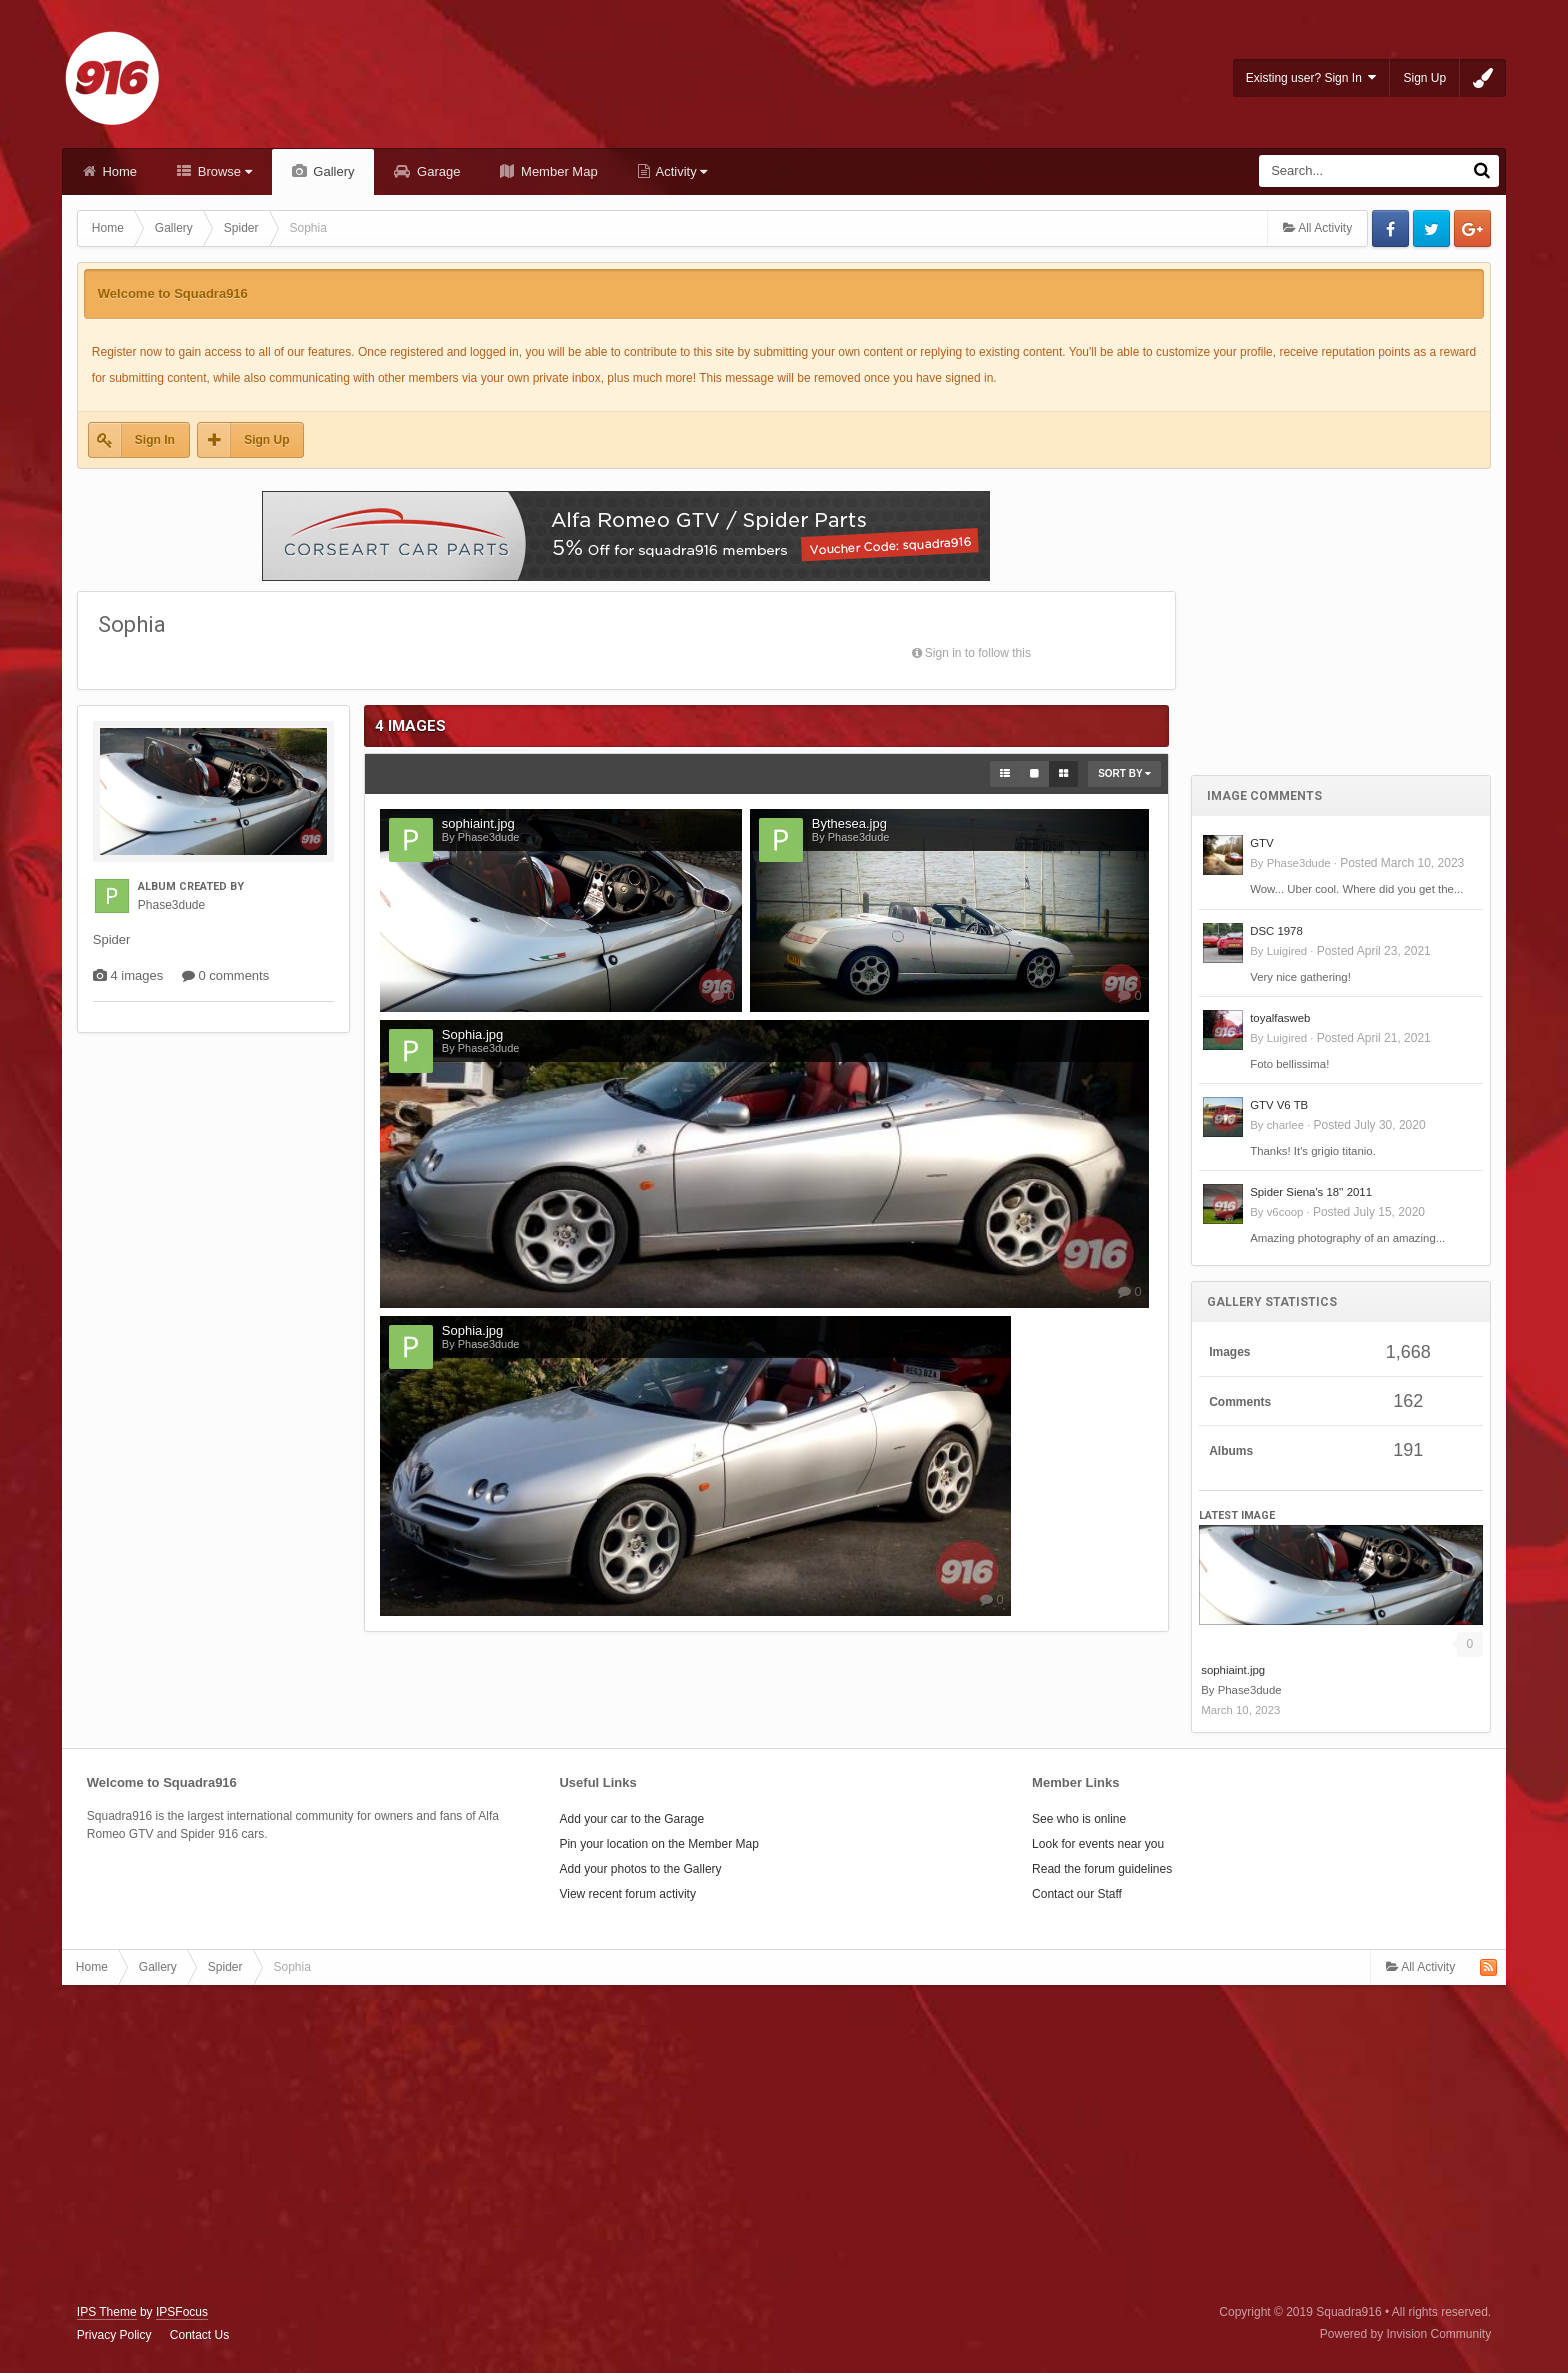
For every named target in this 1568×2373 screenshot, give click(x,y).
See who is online (1079, 1819)
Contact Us (199, 2335)
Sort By (1124, 773)
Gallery (332, 171)
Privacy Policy (114, 2335)
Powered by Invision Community (1405, 2334)
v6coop (1285, 1212)
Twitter (1431, 228)
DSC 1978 (1276, 931)
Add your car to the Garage (631, 1819)
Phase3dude (1299, 863)
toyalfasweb (1280, 1018)
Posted (1402, 863)
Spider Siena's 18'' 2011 (1311, 1192)
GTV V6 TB (1279, 1105)
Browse (223, 171)
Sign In (155, 440)
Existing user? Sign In (1311, 77)
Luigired (1287, 951)
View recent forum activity (627, 1894)
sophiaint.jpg (1233, 1670)
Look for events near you (1098, 1844)
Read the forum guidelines (1102, 1869)
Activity (680, 171)
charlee (1285, 1125)
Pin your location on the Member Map (658, 1844)
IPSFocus (182, 2312)
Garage (436, 171)
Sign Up (1424, 78)
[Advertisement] (1341, 609)
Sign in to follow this (978, 653)
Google (1472, 228)
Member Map (557, 171)
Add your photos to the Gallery (640, 1869)
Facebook (1390, 228)
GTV (1261, 843)
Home (118, 171)
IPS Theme (107, 2312)
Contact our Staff (1077, 1894)
